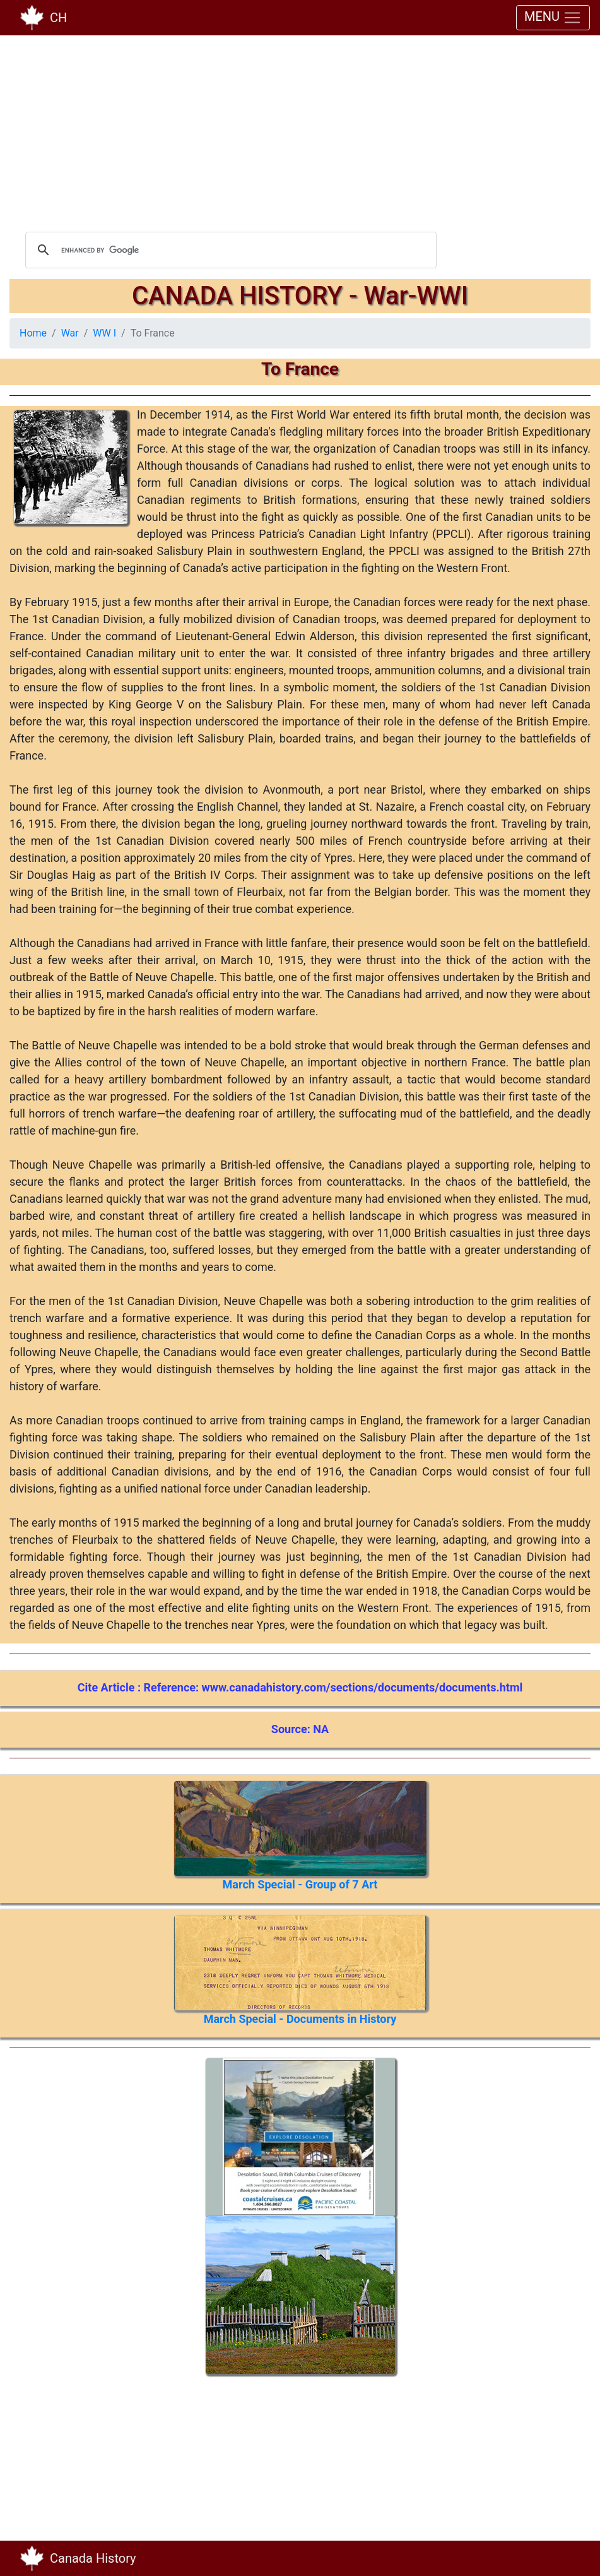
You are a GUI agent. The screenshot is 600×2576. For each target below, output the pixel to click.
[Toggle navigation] (572, 2558)
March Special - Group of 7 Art (300, 1884)
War (70, 333)
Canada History (93, 2558)
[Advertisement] (300, 132)
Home (33, 333)
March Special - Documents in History (300, 2018)
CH (58, 17)
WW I (104, 333)
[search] (229, 250)
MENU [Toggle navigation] (553, 17)
